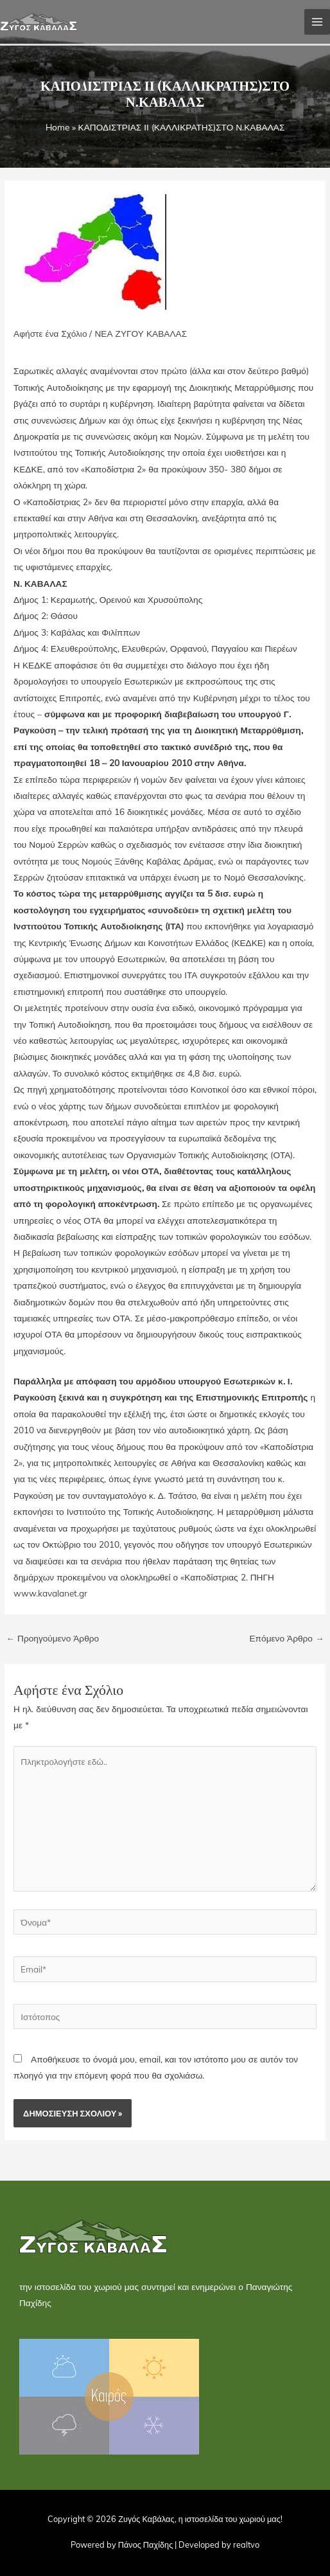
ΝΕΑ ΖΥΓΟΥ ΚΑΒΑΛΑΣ (140, 333)
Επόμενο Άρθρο (286, 1637)
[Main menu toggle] (317, 22)
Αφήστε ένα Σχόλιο (50, 333)
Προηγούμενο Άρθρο (52, 1637)
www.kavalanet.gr (50, 1593)
